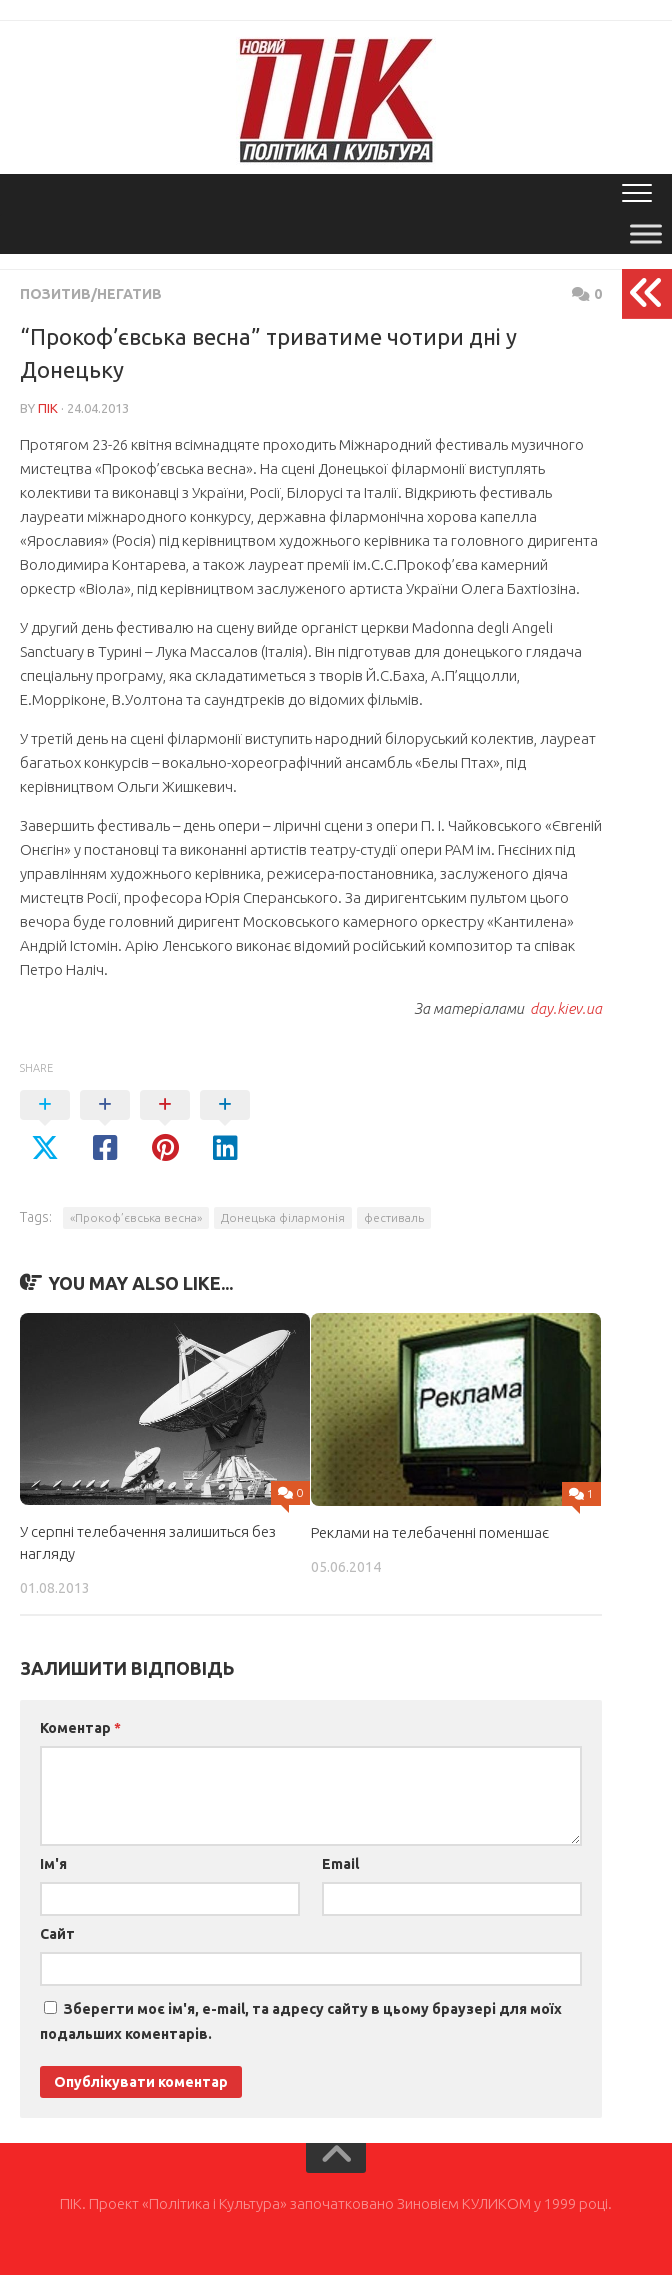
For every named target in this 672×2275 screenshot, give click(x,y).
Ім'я (53, 1864)
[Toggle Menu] (646, 233)
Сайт (57, 1934)
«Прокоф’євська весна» (136, 1217)
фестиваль (394, 1217)
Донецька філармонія (283, 1217)
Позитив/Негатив (91, 294)
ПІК (48, 408)
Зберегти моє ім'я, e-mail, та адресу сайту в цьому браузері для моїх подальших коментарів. (301, 2021)
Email (340, 1864)
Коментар (80, 1728)
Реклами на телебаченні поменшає (430, 1532)
